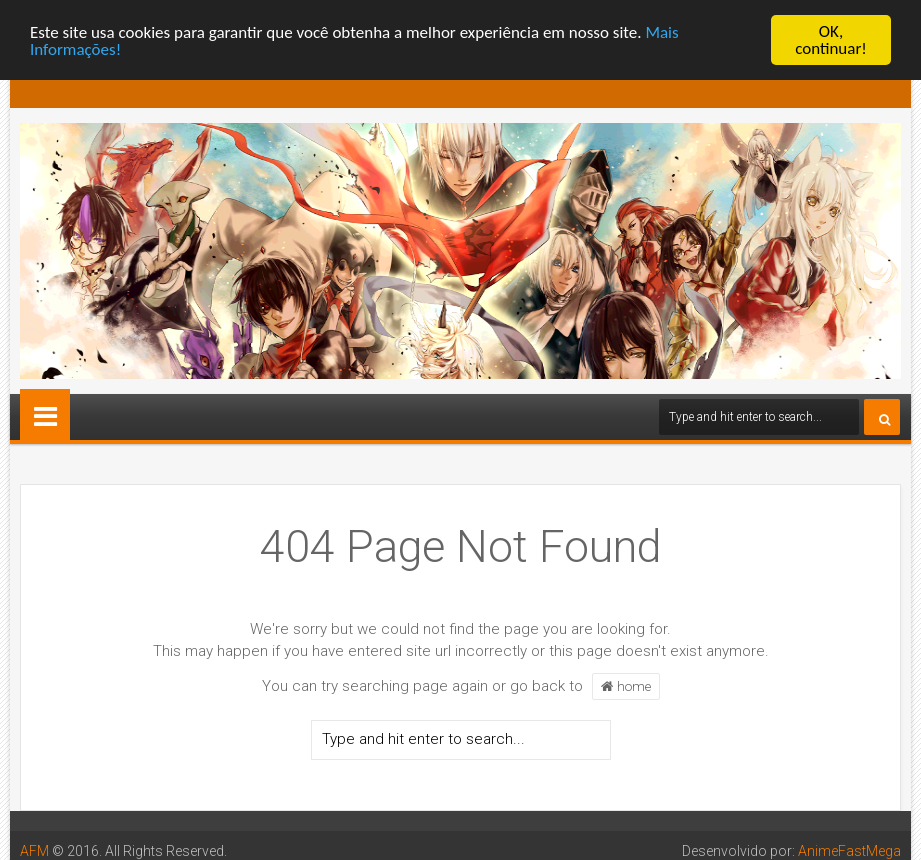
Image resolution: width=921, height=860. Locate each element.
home (626, 686)
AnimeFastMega (849, 851)
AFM (34, 851)
